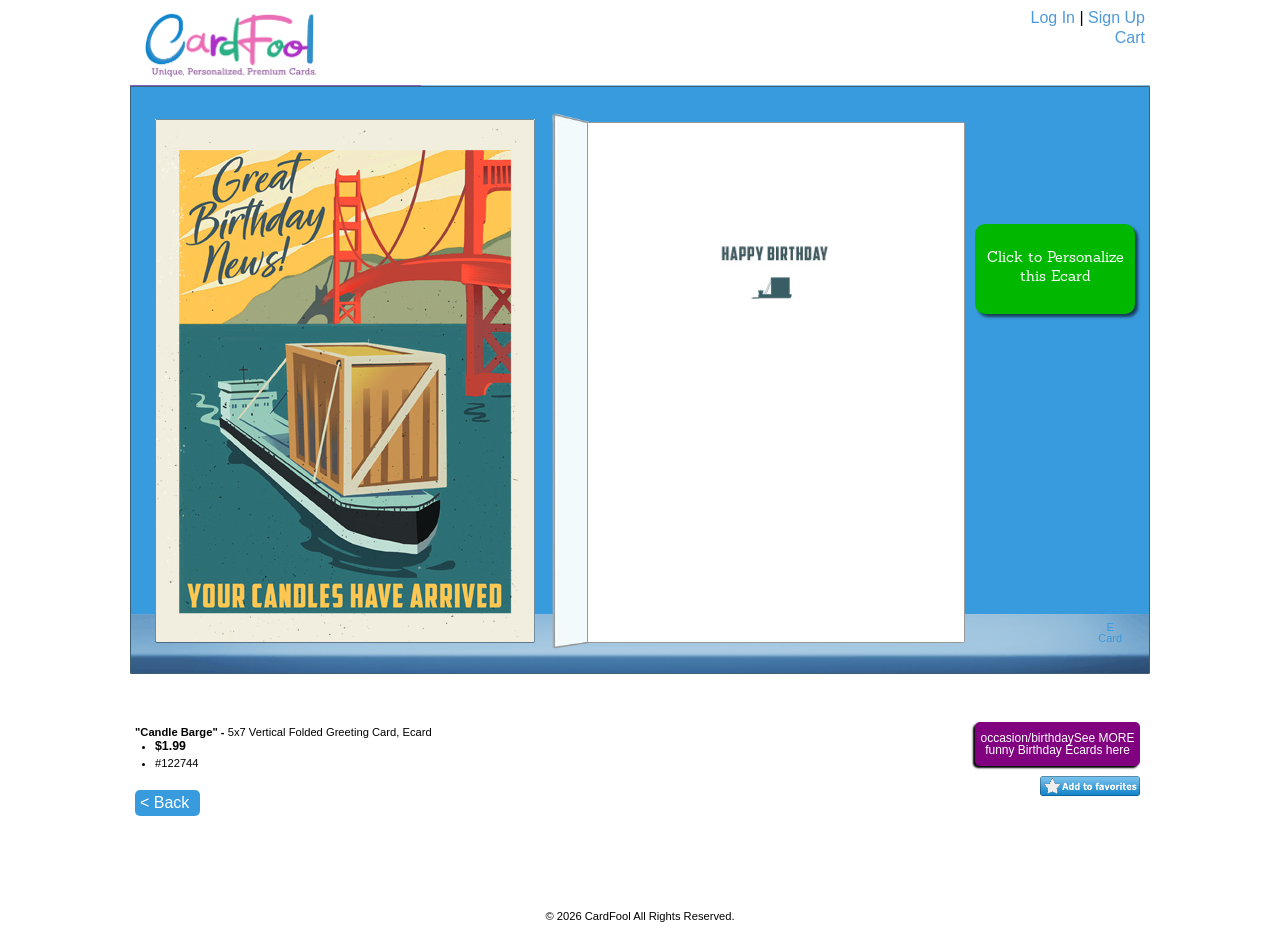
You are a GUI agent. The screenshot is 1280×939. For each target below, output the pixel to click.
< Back (164, 802)
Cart (1130, 37)
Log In (1053, 17)
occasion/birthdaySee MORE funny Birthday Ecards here (1057, 744)
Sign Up (1116, 17)
